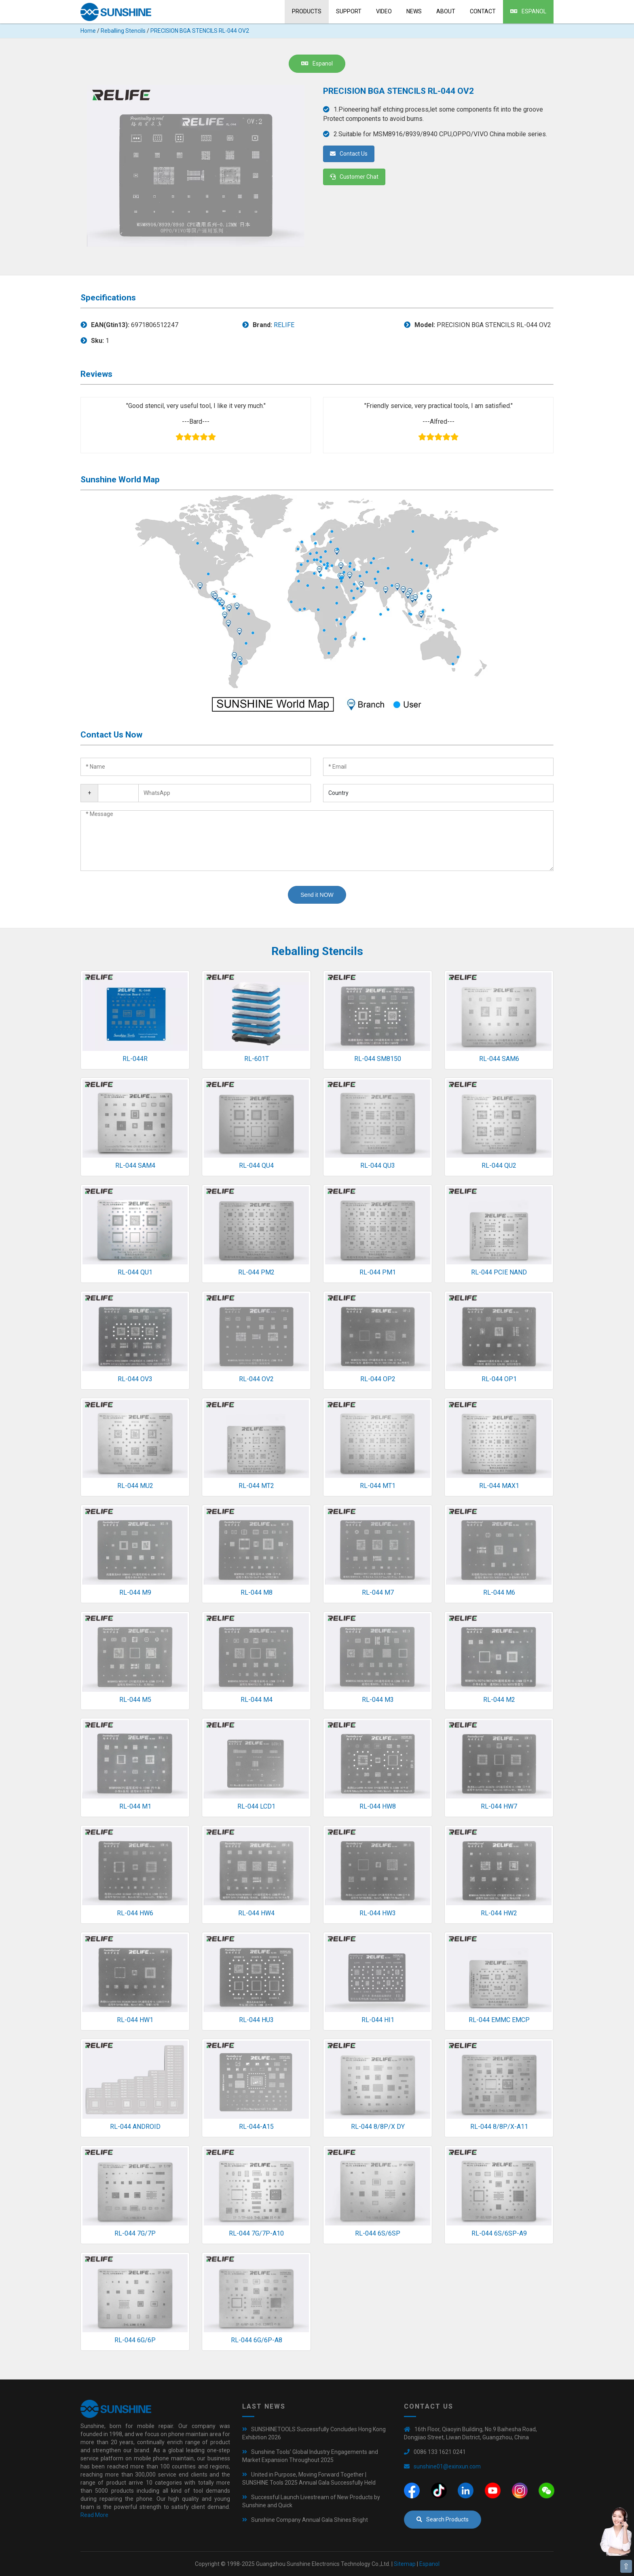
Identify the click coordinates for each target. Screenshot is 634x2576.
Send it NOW (317, 895)
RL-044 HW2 (499, 1913)
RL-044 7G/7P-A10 (256, 2233)
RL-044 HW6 (135, 1913)
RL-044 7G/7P (135, 2233)
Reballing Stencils (123, 30)
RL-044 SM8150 (377, 1059)
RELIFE (284, 325)
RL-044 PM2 (256, 1272)
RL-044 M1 (135, 1806)
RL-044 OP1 (499, 1379)
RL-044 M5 (135, 1699)
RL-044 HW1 (135, 2020)
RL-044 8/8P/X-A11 (499, 2126)
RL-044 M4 (257, 1699)
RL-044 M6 (499, 1592)
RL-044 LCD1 (256, 1806)
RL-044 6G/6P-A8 (256, 2340)
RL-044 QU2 (499, 1165)
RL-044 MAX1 (499, 1486)
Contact (483, 11)
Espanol (528, 11)
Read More (94, 2515)
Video (384, 11)
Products (306, 11)
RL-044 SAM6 (499, 1059)
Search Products (442, 2519)
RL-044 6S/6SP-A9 (499, 2233)
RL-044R (135, 1059)
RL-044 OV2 (256, 1379)
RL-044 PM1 (377, 1272)
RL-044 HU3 (256, 2020)
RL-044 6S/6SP (377, 2233)
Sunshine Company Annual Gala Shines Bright (309, 2520)
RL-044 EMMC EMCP (499, 2020)
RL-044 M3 (378, 1699)
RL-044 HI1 (377, 2020)
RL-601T (256, 1059)
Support (348, 11)
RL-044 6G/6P (135, 2340)
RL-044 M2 (499, 1699)
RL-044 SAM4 (135, 1165)
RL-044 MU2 (135, 1486)
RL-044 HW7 (499, 1806)
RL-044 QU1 (135, 1272)
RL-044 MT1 (377, 1486)
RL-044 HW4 (256, 1913)
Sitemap (405, 2564)
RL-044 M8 (257, 1592)
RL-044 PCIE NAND (499, 1272)
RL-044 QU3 (377, 1165)
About (445, 11)
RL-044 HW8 (377, 1806)
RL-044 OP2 (377, 1379)
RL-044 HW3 (377, 1913)
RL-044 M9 (135, 1592)
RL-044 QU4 (256, 1165)
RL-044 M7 (378, 1592)
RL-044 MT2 (256, 1486)
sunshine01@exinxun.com (447, 2466)
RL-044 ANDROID (135, 2126)
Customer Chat (354, 176)
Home (88, 30)
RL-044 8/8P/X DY (378, 2126)
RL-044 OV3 (135, 1379)
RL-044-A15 (256, 2126)
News (414, 11)
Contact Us (349, 153)
